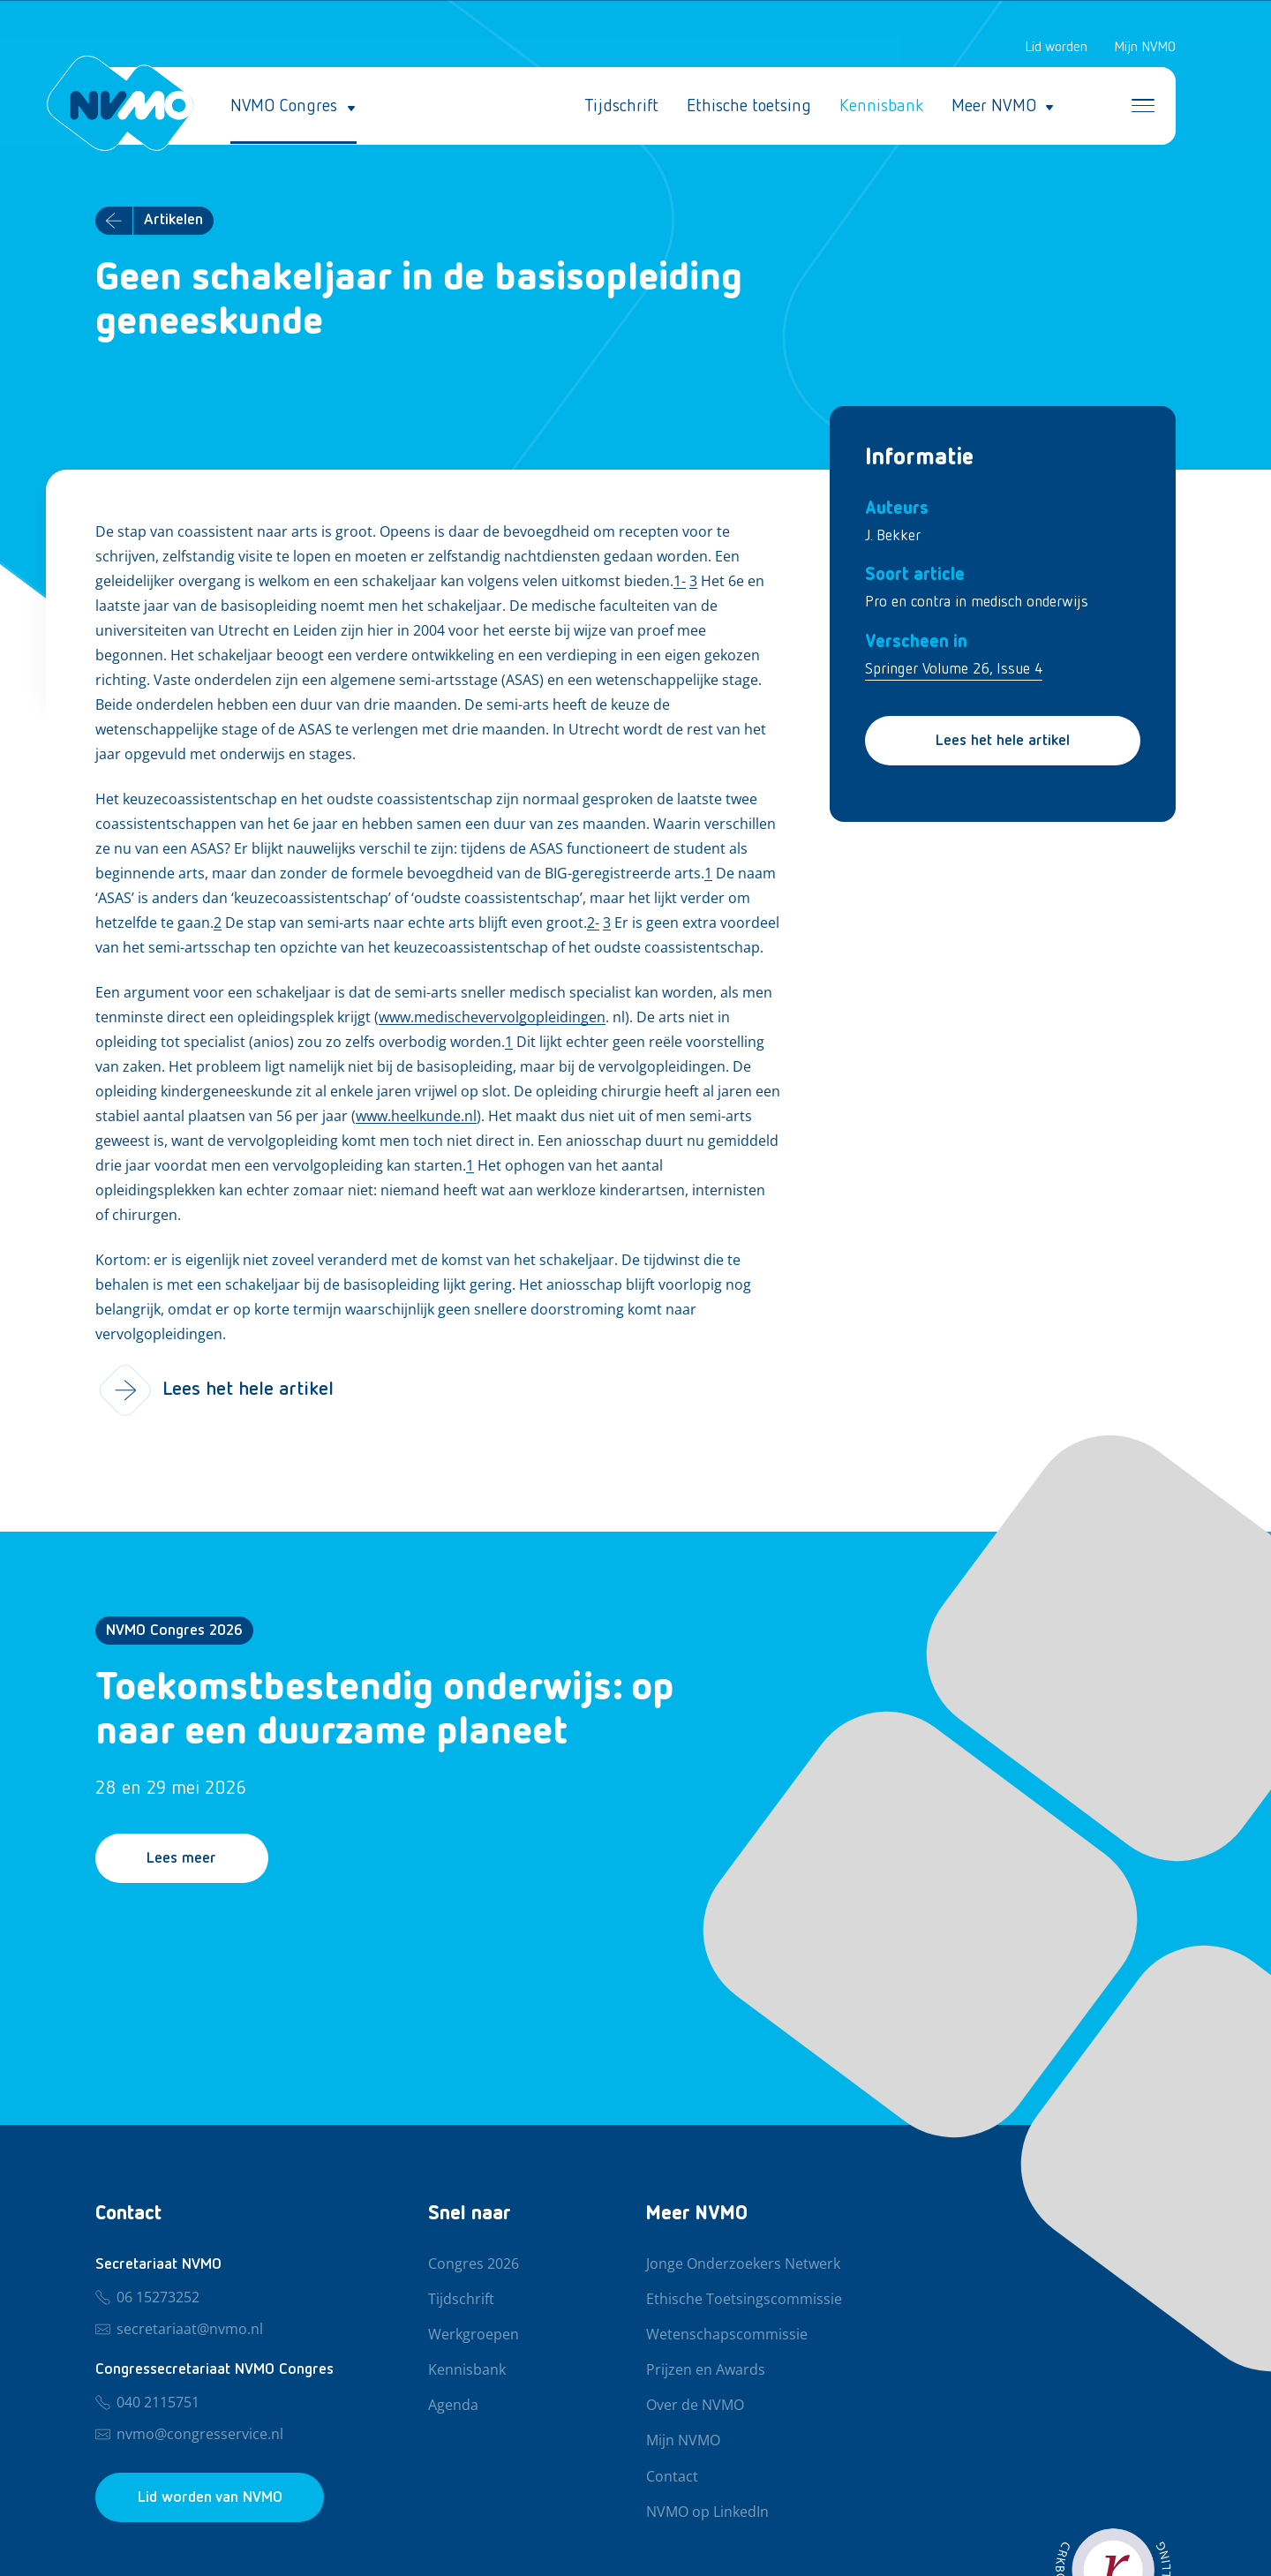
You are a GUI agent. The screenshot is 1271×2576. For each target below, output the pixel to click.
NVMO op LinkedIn (707, 2512)
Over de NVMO (695, 2406)
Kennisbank (881, 106)
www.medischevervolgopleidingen (492, 1018)
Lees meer (182, 1859)
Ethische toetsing (749, 106)
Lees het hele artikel (1003, 741)
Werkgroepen (473, 2335)
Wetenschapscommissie (727, 2335)
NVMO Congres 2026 (174, 1630)
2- (593, 923)
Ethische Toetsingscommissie (744, 2300)
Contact (672, 2477)
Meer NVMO (993, 106)
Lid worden (1056, 48)
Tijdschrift (621, 106)
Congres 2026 (473, 2264)
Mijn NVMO (1145, 48)
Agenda (453, 2406)
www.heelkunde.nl (416, 1117)
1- (679, 582)
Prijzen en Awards (705, 2370)
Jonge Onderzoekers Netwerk (743, 2264)
